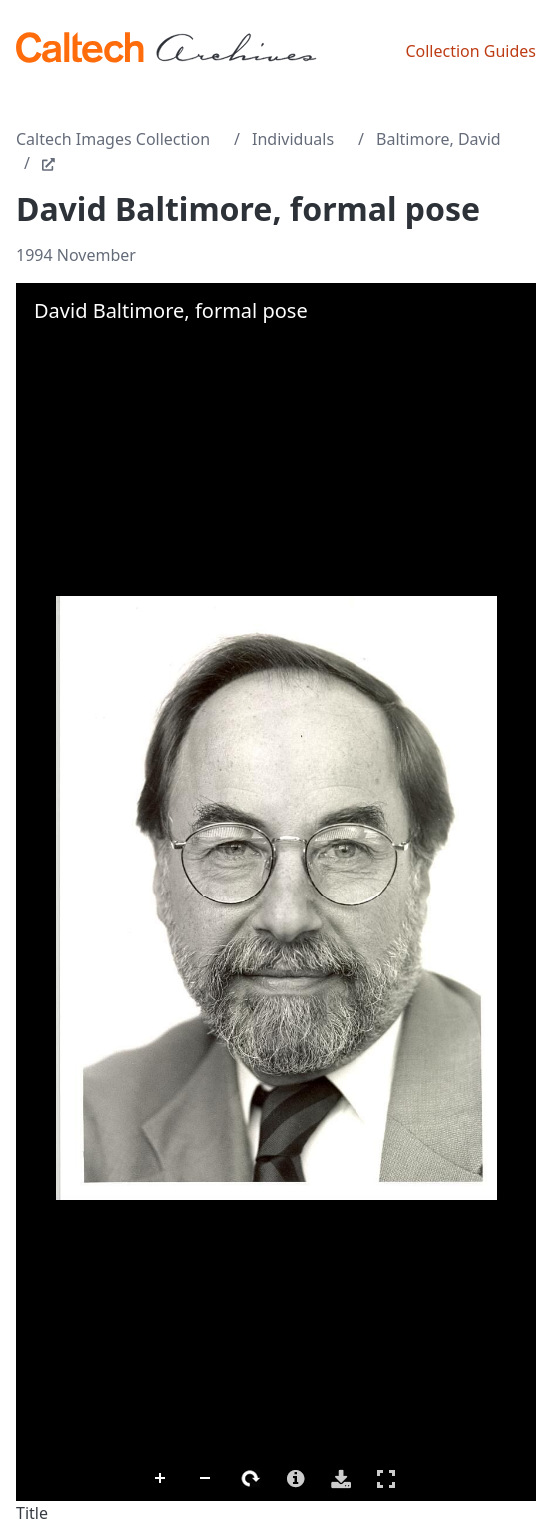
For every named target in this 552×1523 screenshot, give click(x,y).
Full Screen (386, 1478)
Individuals (293, 139)
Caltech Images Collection (113, 139)
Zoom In (161, 1479)
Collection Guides (470, 51)
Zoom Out (206, 1479)
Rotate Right (251, 1479)
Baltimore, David (438, 139)
